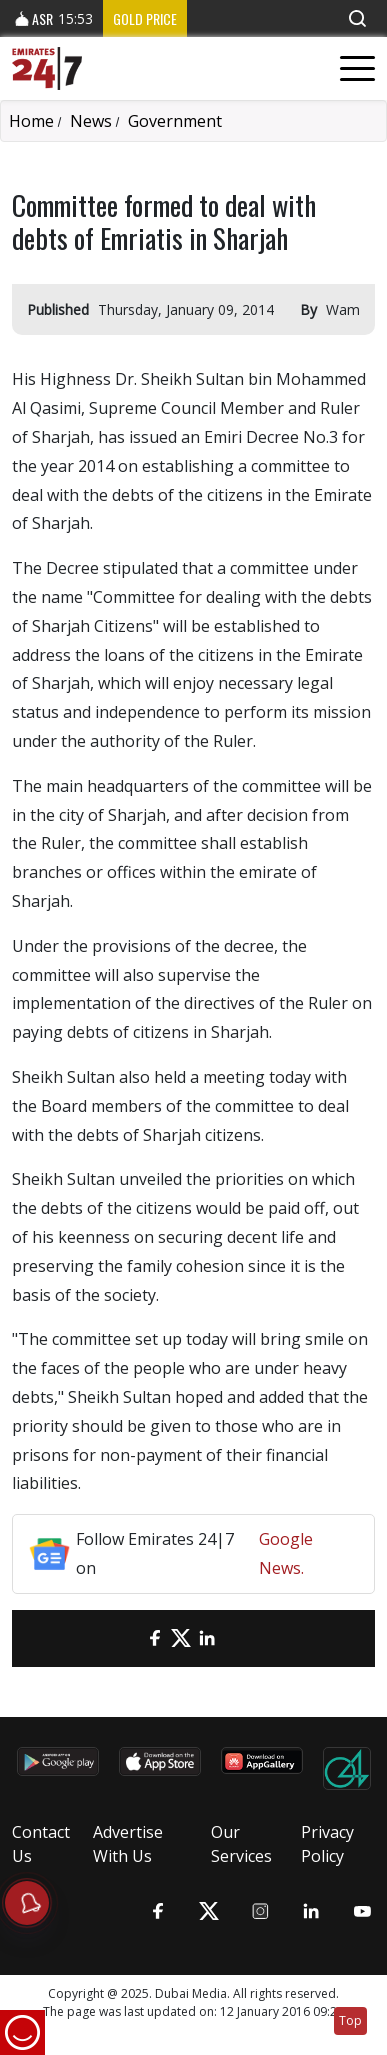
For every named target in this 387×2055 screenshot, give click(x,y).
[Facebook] (155, 1638)
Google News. (286, 1553)
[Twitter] (181, 1638)
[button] (357, 18)
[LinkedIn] (207, 1638)
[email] (129, 1638)
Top (350, 2020)
